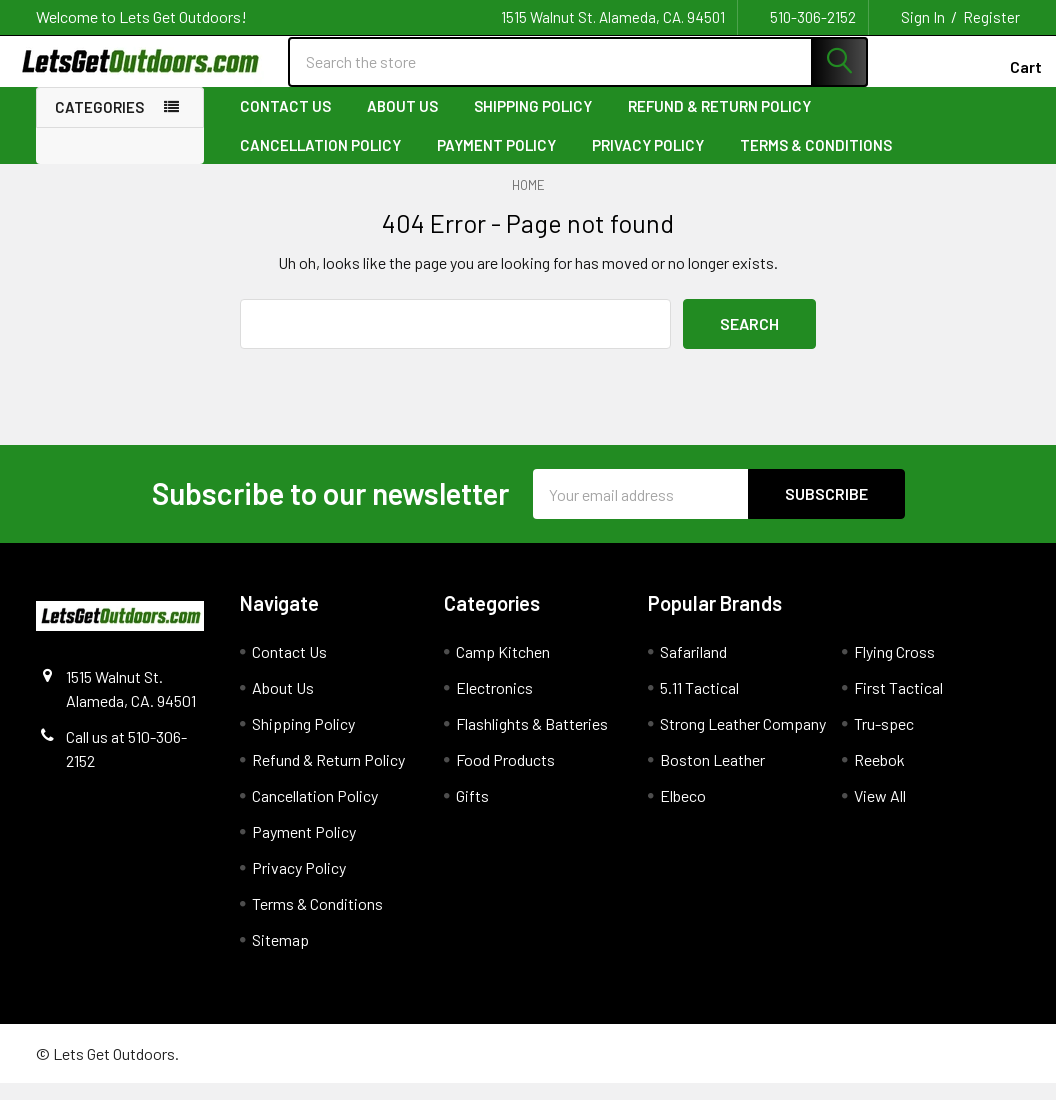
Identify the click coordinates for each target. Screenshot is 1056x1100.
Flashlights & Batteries (532, 740)
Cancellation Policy (320, 161)
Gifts (472, 812)
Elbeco (683, 812)
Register (991, 17)
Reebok (879, 776)
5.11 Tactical (699, 704)
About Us (402, 123)
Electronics (494, 704)
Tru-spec (884, 740)
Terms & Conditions (816, 161)
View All (880, 812)
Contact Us (285, 123)
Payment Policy (496, 161)
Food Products (505, 776)
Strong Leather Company (743, 740)
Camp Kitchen (503, 668)
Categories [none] (99, 124)
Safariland (693, 668)
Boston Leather (712, 776)
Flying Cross (894, 668)
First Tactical (898, 704)
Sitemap (280, 956)
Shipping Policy (533, 123)
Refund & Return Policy (719, 123)
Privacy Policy (648, 161)
